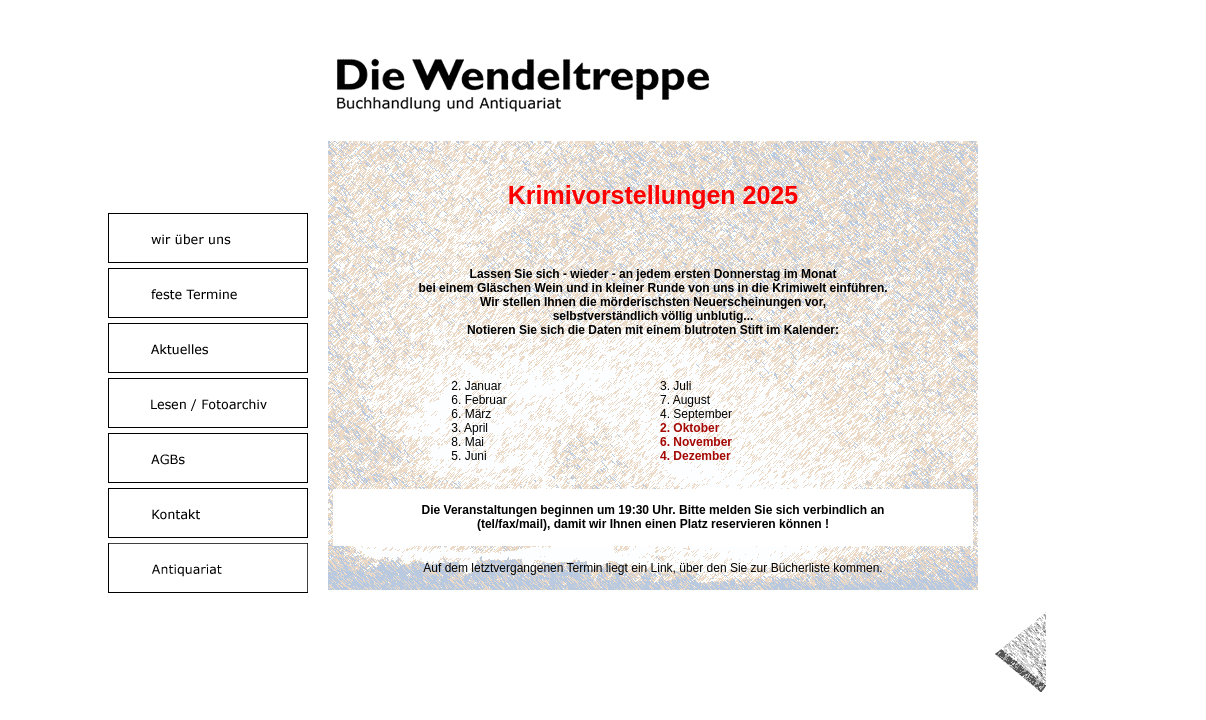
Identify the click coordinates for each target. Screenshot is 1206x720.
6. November (696, 442)
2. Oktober (689, 428)
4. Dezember (695, 456)
